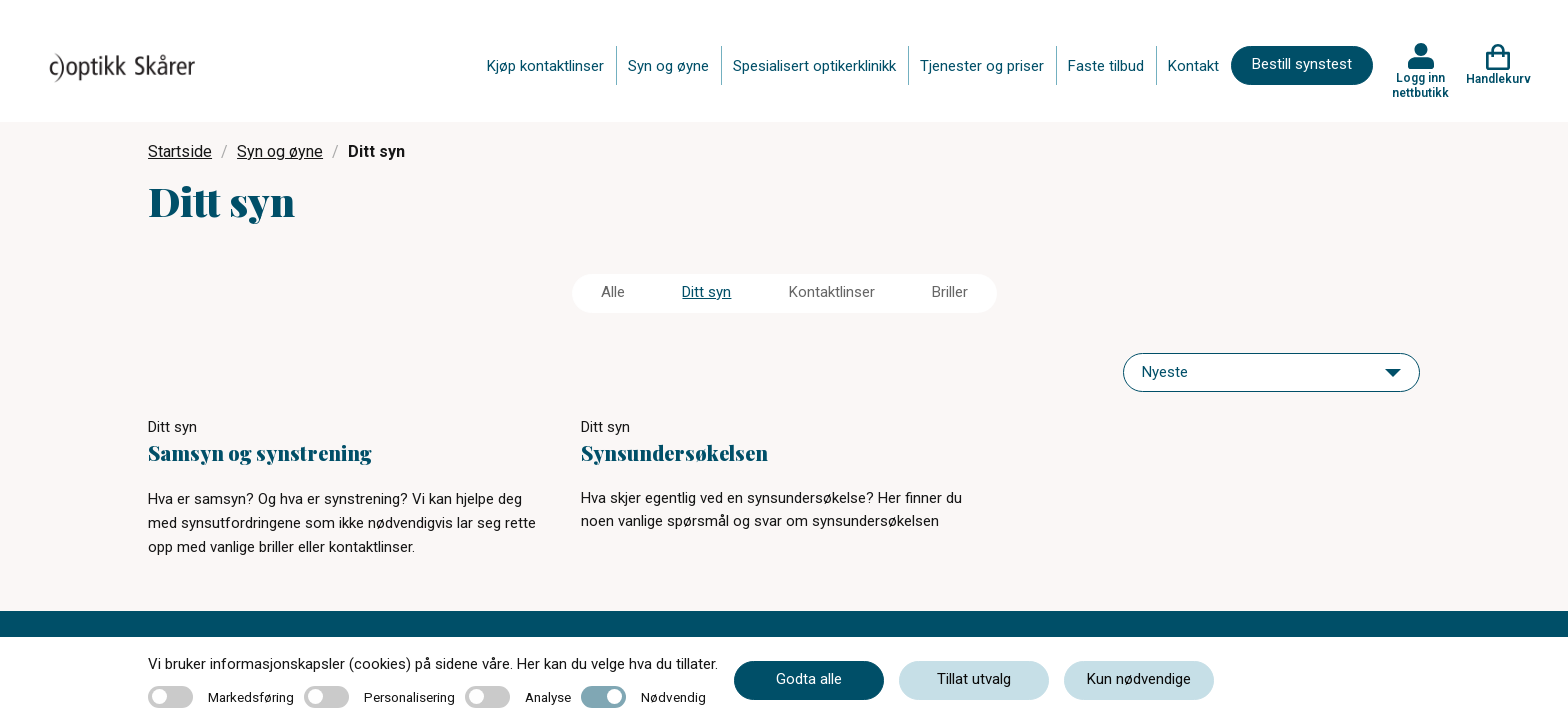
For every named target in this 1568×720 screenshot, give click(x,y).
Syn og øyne (668, 66)
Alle (613, 292)
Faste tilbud (1106, 66)
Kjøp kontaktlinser (545, 66)
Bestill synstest (1302, 64)
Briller (950, 292)
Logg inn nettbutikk (1420, 85)
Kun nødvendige (1139, 679)
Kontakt (1193, 66)
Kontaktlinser (832, 292)
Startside (180, 151)
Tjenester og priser (982, 66)
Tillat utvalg (974, 679)
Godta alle (809, 679)
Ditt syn (706, 292)
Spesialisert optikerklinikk (814, 66)
